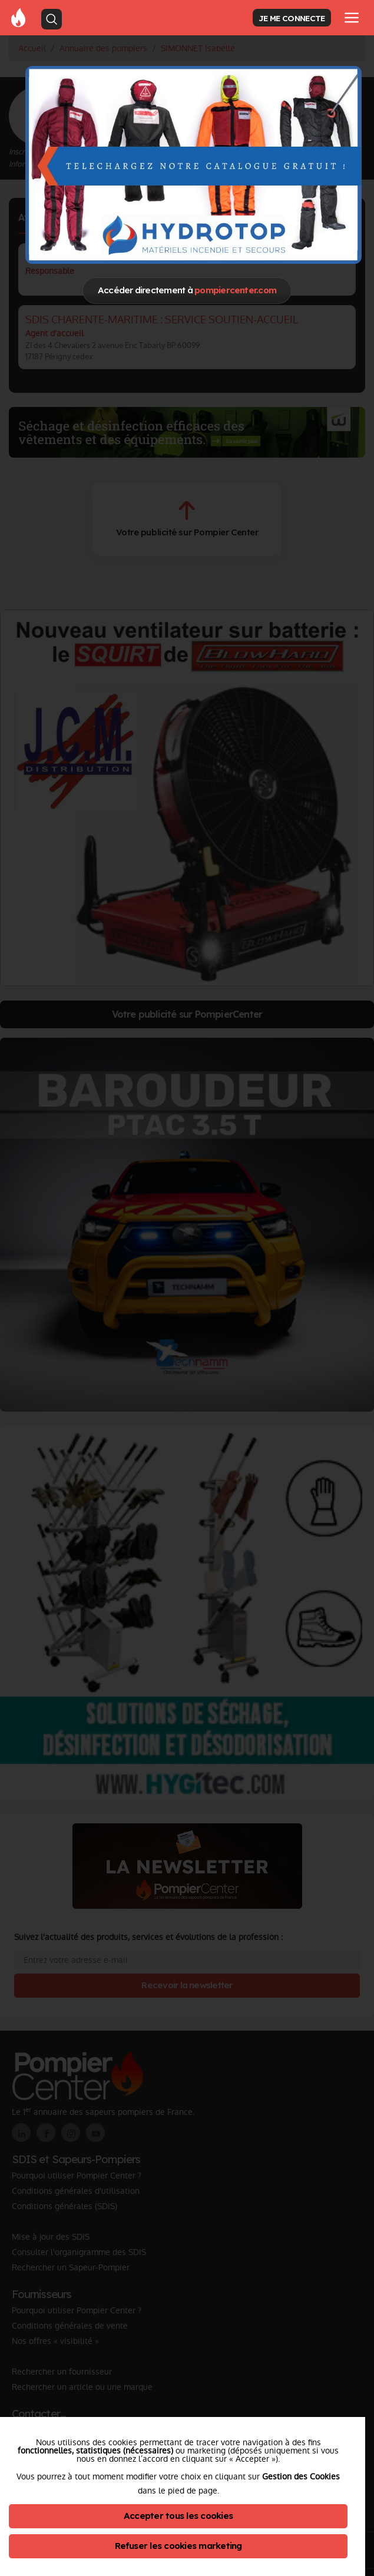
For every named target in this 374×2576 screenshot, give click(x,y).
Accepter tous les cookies (178, 2515)
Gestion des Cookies (301, 2476)
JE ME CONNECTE (292, 18)
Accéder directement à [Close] (187, 290)
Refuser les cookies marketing (178, 2545)
